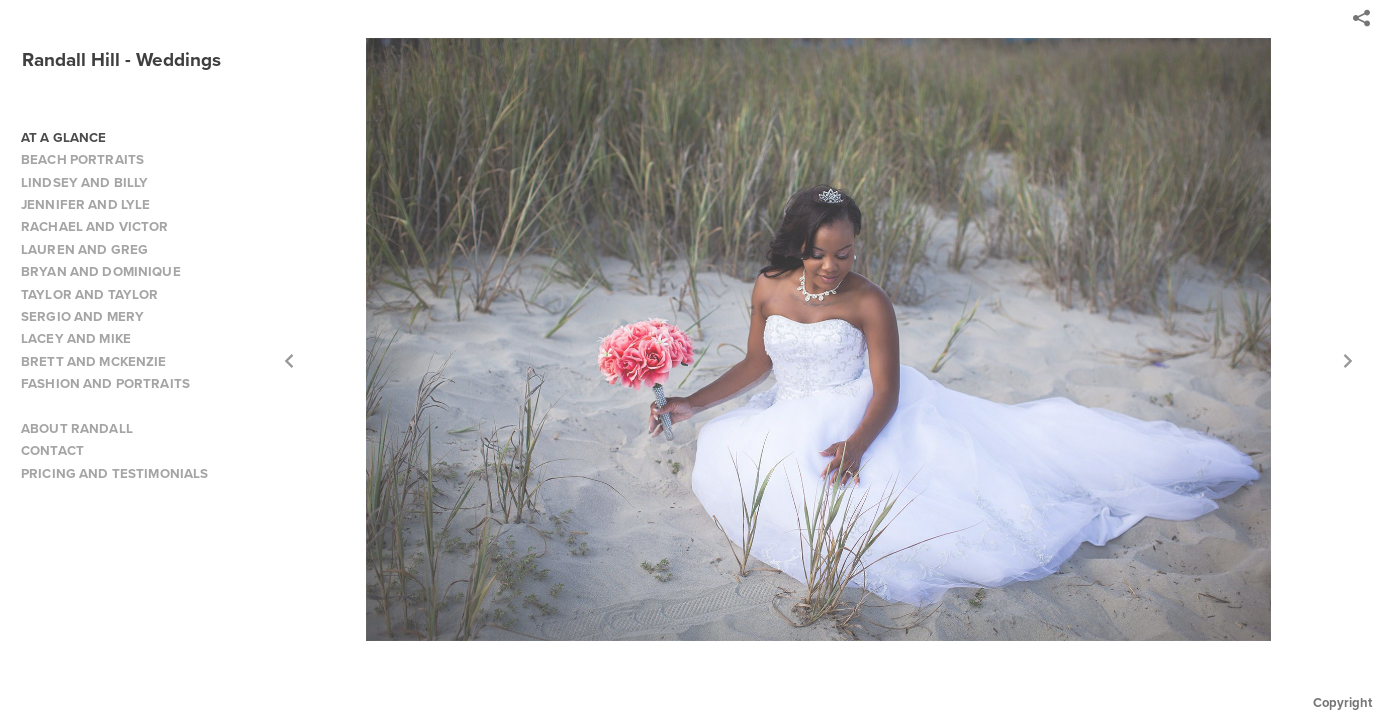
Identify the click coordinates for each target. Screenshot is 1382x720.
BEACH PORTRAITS (82, 159)
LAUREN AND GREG (84, 249)
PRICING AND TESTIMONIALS (114, 473)
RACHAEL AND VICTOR (95, 226)
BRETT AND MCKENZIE (94, 361)
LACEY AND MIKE (76, 338)
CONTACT (52, 450)
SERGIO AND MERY (82, 316)
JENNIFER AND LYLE (85, 204)
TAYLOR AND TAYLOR (89, 294)
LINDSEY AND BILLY (84, 182)
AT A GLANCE (64, 137)
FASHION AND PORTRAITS (105, 383)
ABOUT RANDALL (77, 428)
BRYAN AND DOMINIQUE (101, 271)
